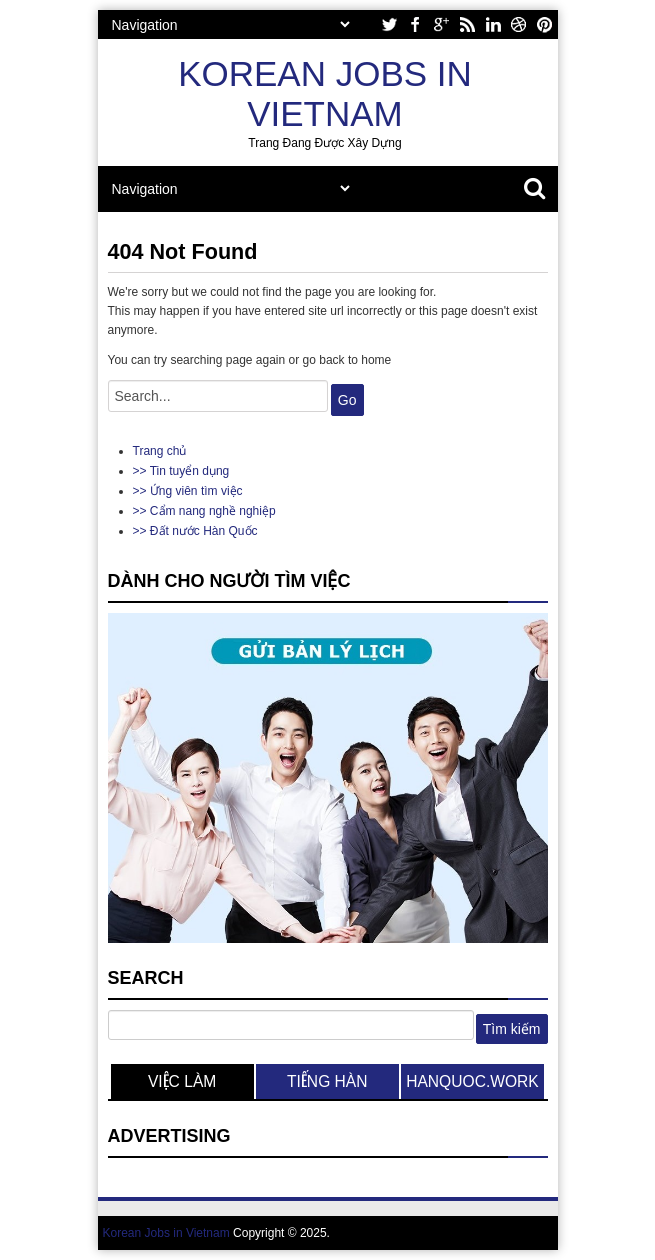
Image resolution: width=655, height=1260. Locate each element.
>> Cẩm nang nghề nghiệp (204, 511)
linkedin (493, 24)
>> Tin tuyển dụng (181, 471)
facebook (415, 24)
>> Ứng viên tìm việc (188, 491)
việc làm (182, 1081)
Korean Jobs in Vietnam (325, 93)
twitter (389, 24)
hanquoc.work (472, 1081)
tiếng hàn (327, 1081)
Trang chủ (160, 451)
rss (467, 24)
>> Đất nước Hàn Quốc (195, 531)
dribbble (519, 24)
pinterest (545, 24)
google (441, 24)
